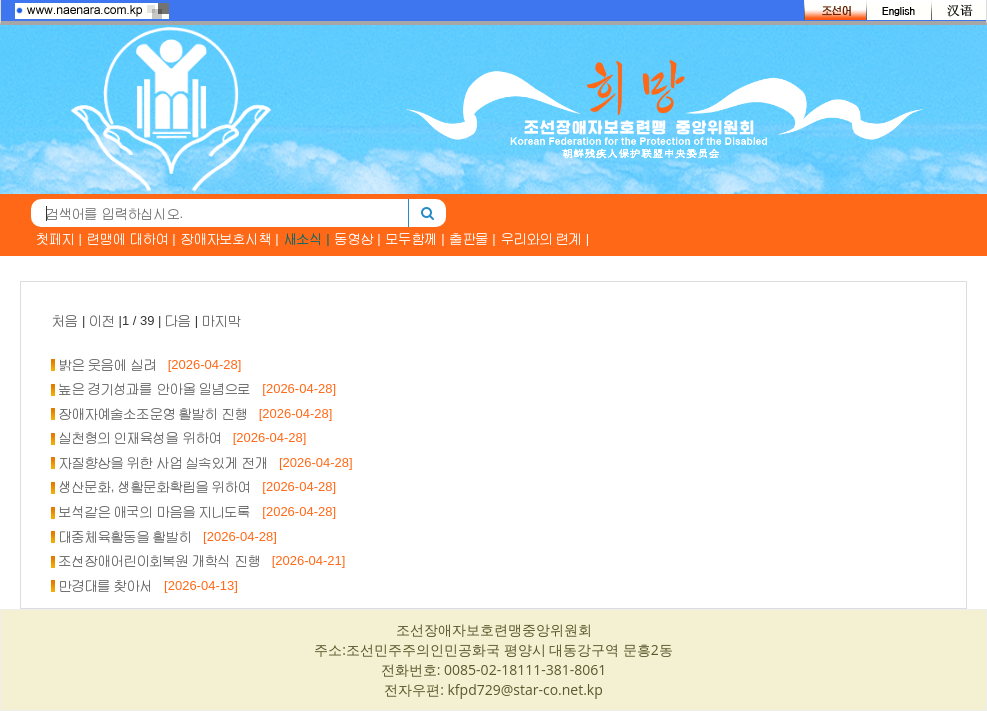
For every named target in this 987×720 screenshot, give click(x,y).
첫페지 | (59, 238)
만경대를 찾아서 (106, 585)
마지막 (221, 320)
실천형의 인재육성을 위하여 (140, 437)
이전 (102, 320)
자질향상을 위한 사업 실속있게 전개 (163, 462)
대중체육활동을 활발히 (126, 536)
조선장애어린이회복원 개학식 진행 (160, 560)
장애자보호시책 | (230, 238)
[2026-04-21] (303, 560)
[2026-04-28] (199, 364)
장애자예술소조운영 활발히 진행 (153, 413)
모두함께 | (415, 238)
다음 (178, 320)
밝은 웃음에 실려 (108, 364)
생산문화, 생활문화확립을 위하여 (155, 486)
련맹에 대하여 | (131, 238)
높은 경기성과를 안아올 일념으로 (155, 388)
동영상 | (358, 238)
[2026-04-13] (195, 585)
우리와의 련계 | (545, 238)
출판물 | (473, 238)
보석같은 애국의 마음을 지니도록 (155, 511)
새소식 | (307, 238)
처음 (65, 320)
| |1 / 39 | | (146, 320)
